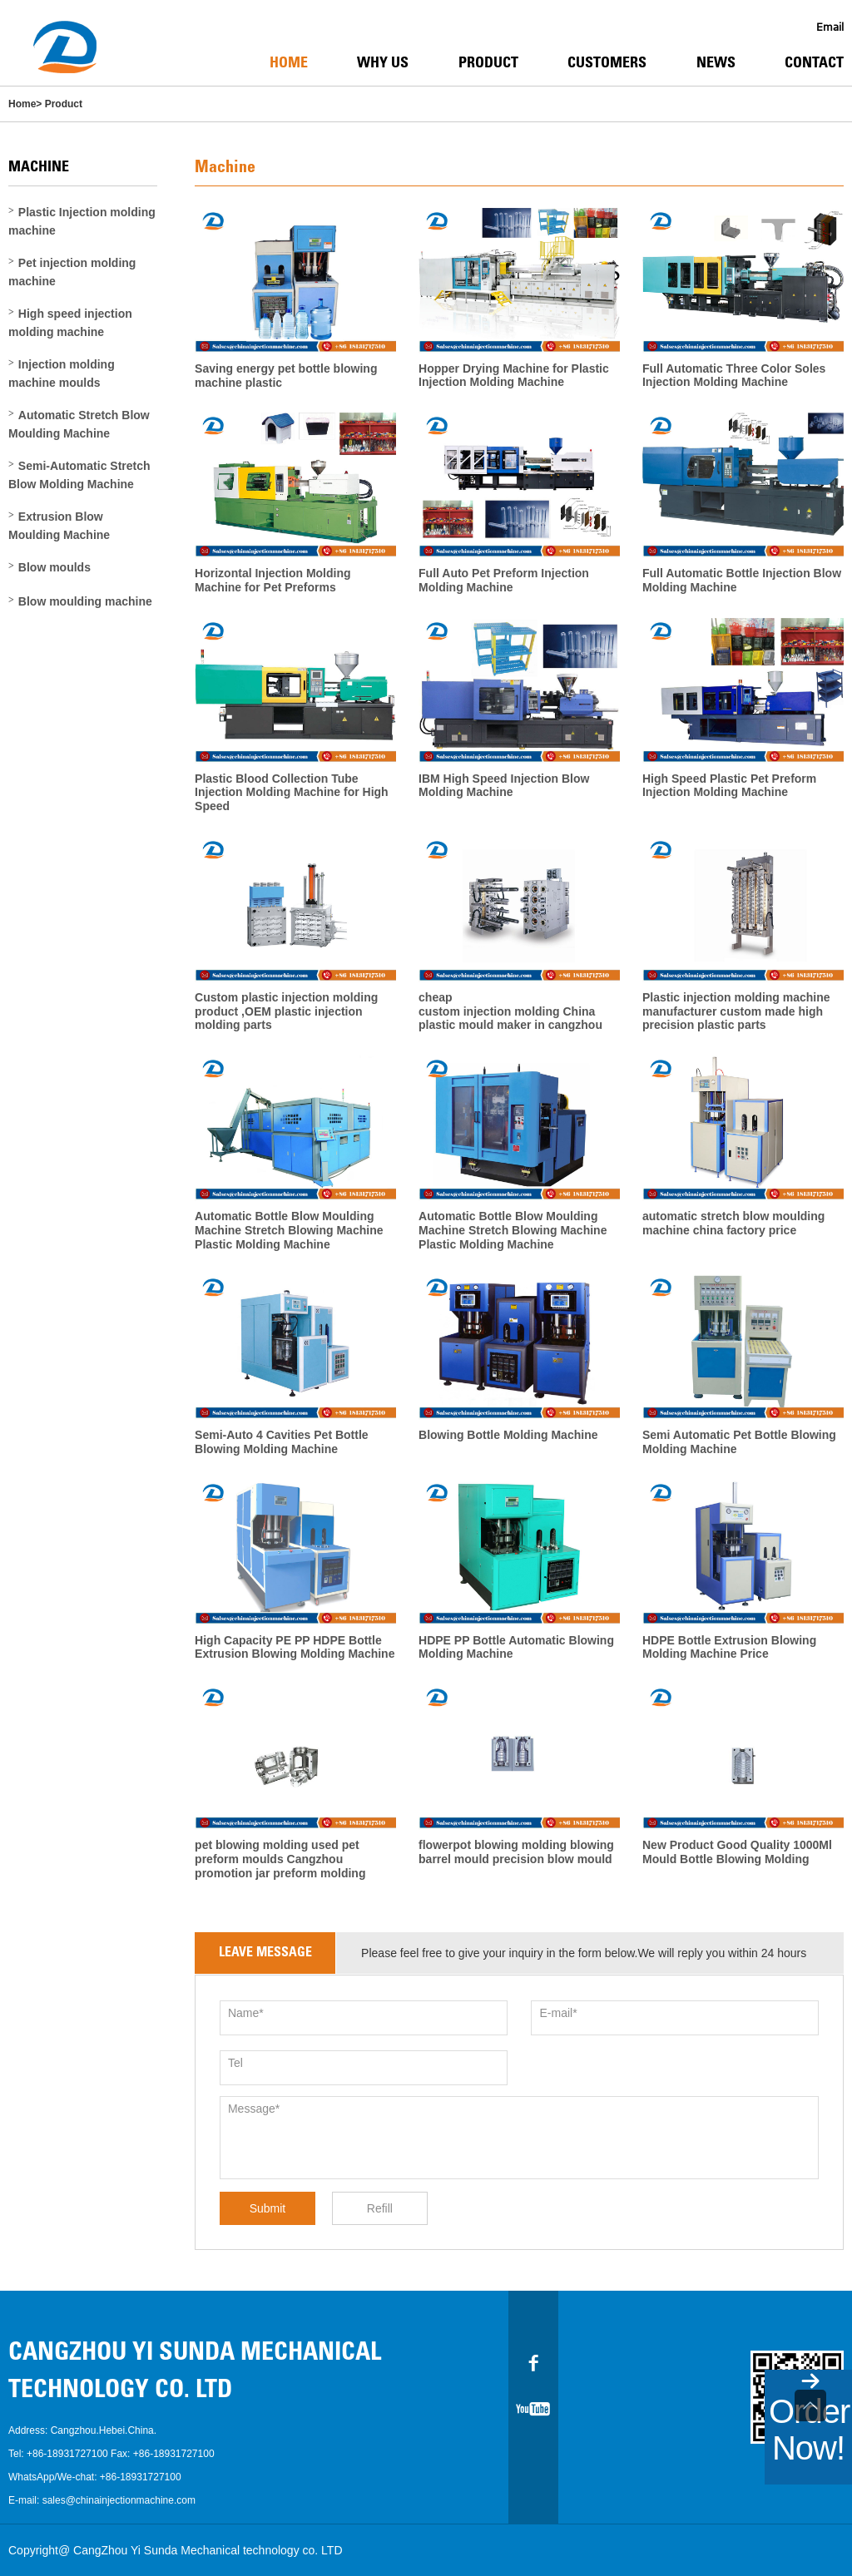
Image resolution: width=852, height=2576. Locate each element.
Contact (814, 64)
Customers (606, 64)
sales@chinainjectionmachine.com (119, 2500)
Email (830, 27)
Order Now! (809, 2429)
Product (488, 64)
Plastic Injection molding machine (82, 221)
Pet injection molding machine (72, 272)
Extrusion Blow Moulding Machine (59, 525)
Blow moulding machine (85, 601)
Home (289, 64)
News (716, 64)
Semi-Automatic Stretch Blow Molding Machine (79, 475)
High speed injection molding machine (70, 323)
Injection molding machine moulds (61, 373)
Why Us (383, 64)
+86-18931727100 (67, 2454)
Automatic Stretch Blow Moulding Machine (79, 424)
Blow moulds (54, 567)
